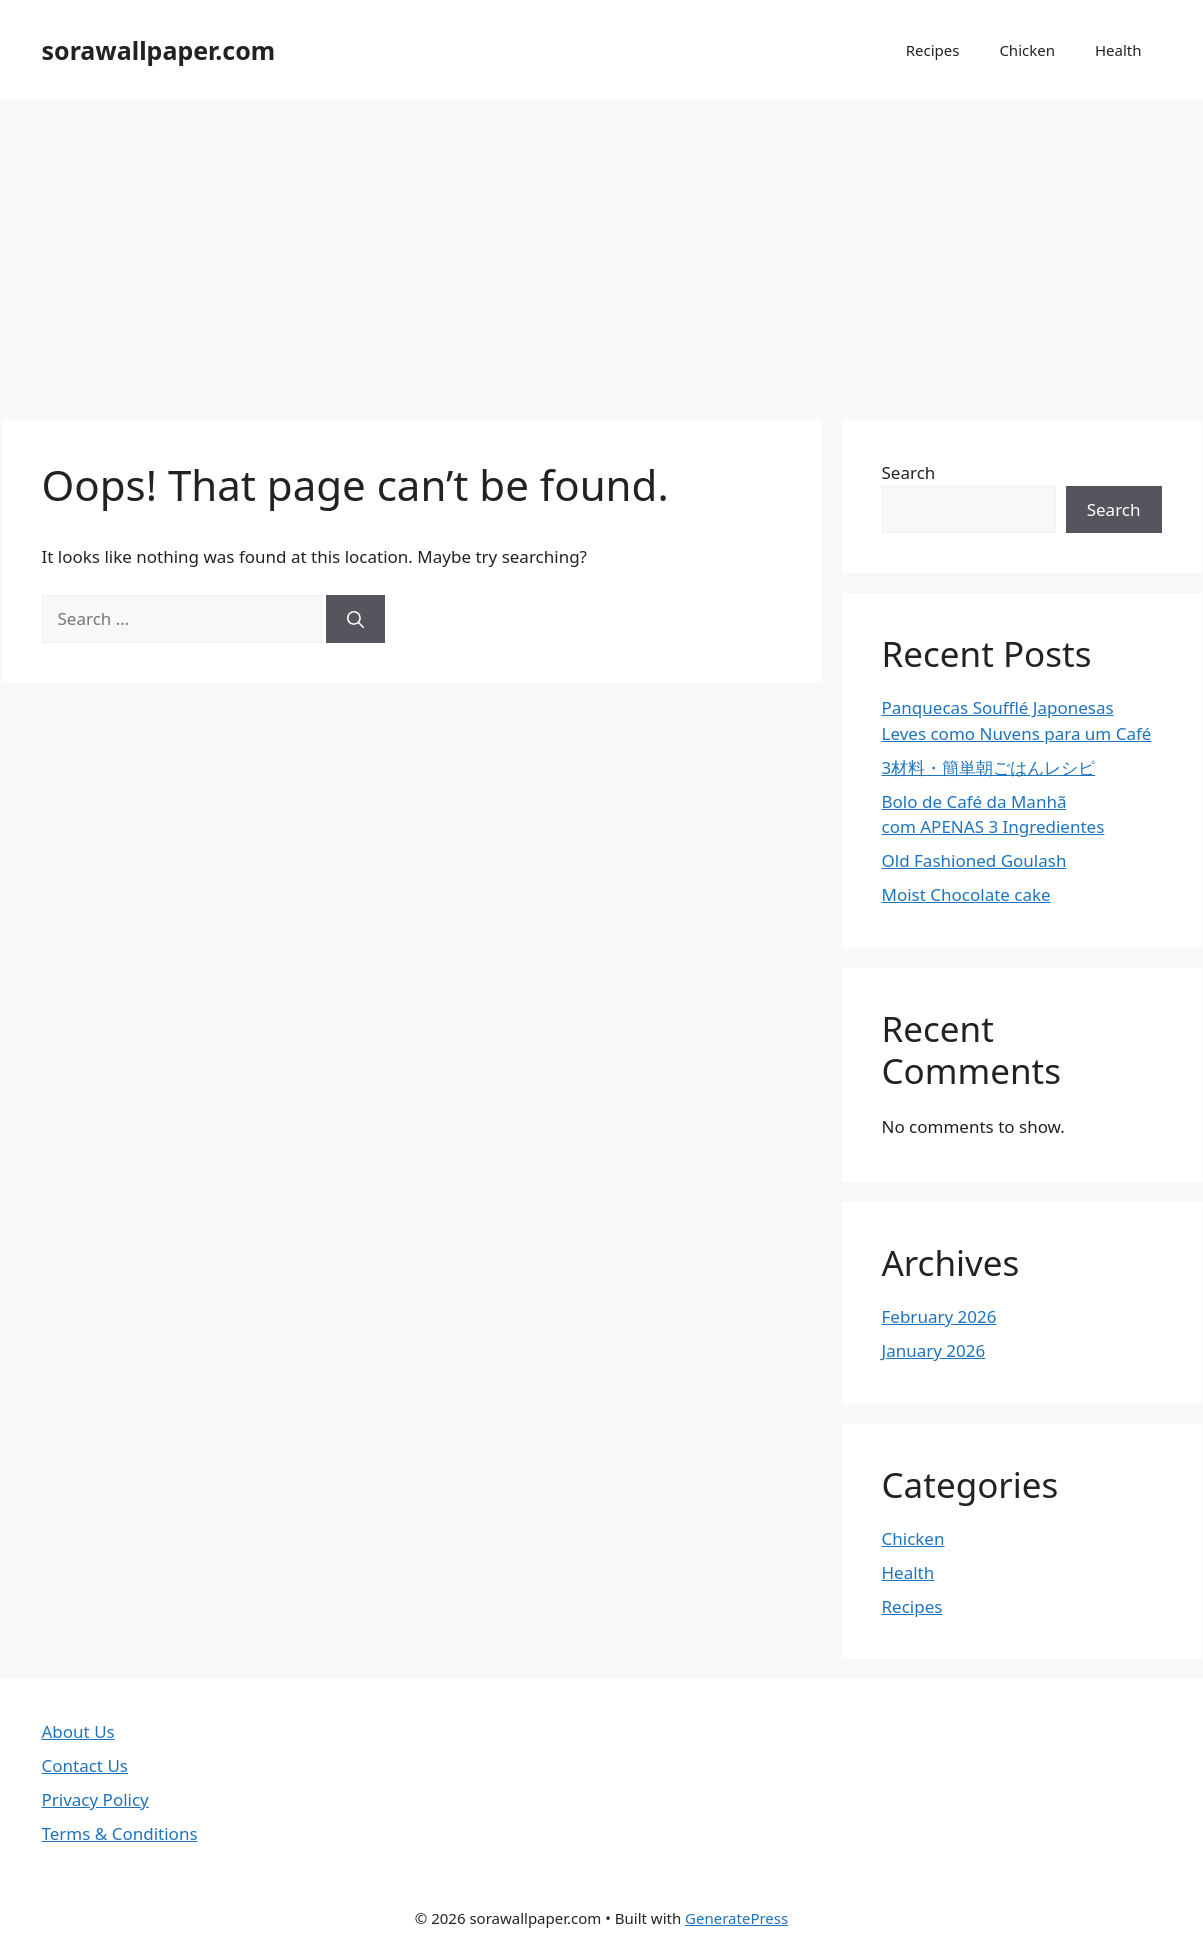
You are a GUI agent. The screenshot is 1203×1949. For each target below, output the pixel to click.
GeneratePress (736, 1918)
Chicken (1027, 50)
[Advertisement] (602, 250)
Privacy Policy (95, 1799)
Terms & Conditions (120, 1833)
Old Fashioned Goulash (974, 860)
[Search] (355, 619)
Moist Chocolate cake (966, 894)
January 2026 (934, 1350)
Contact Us (85, 1765)
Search (909, 472)
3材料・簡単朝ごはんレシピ (989, 767)
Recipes (933, 50)
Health (1118, 50)
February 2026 (939, 1316)
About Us (78, 1731)
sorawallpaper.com (159, 50)
